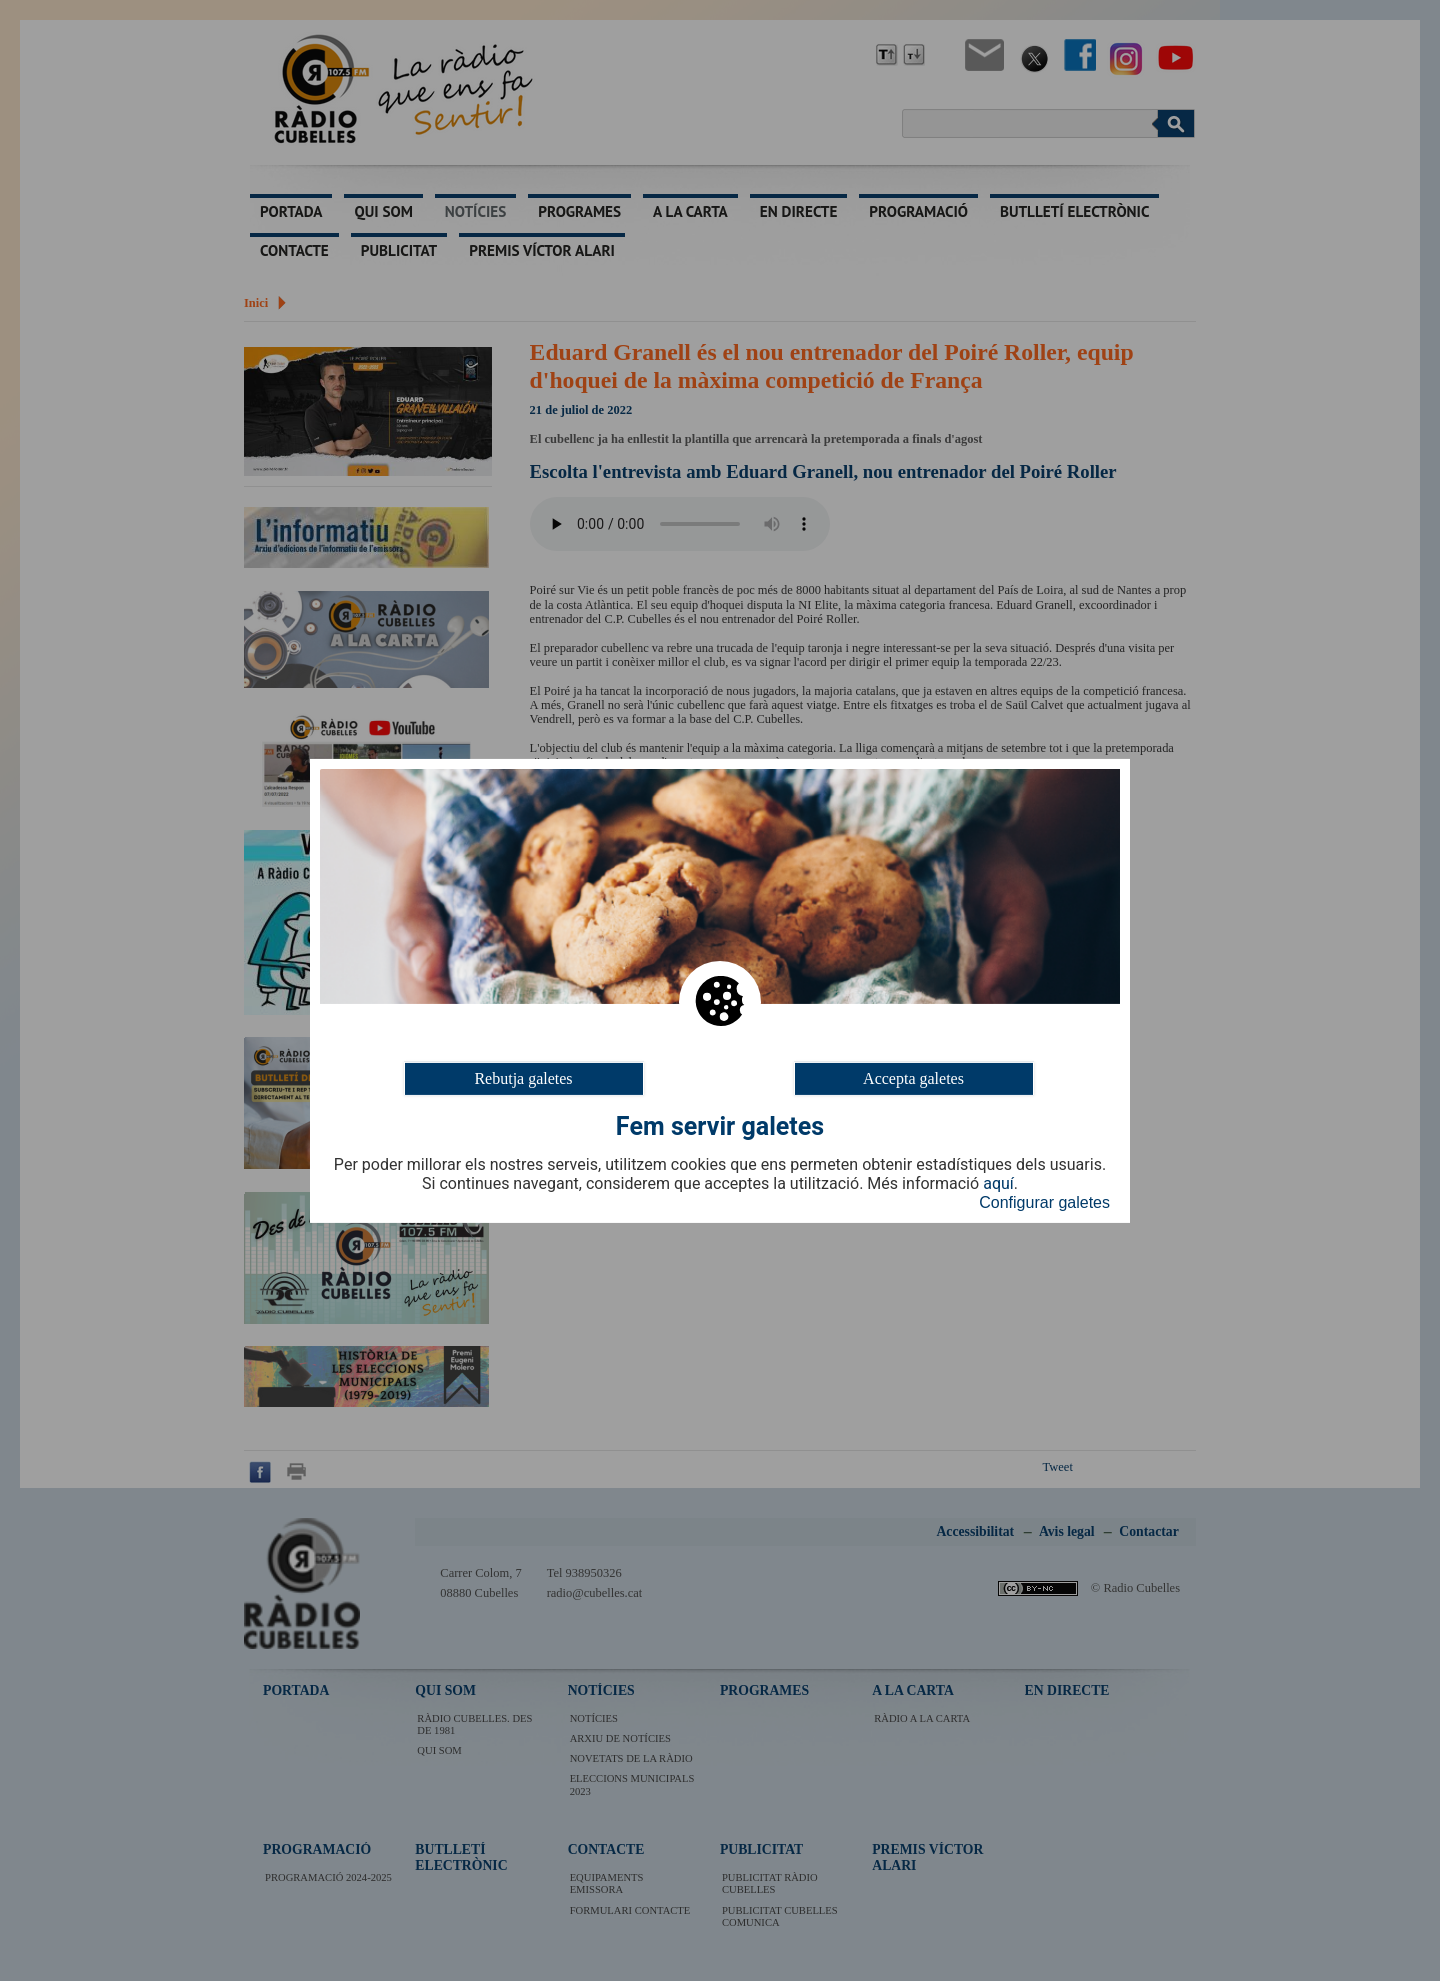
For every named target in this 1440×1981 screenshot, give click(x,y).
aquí (998, 1184)
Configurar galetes (1044, 1202)
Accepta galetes (913, 1077)
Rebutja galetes (523, 1077)
